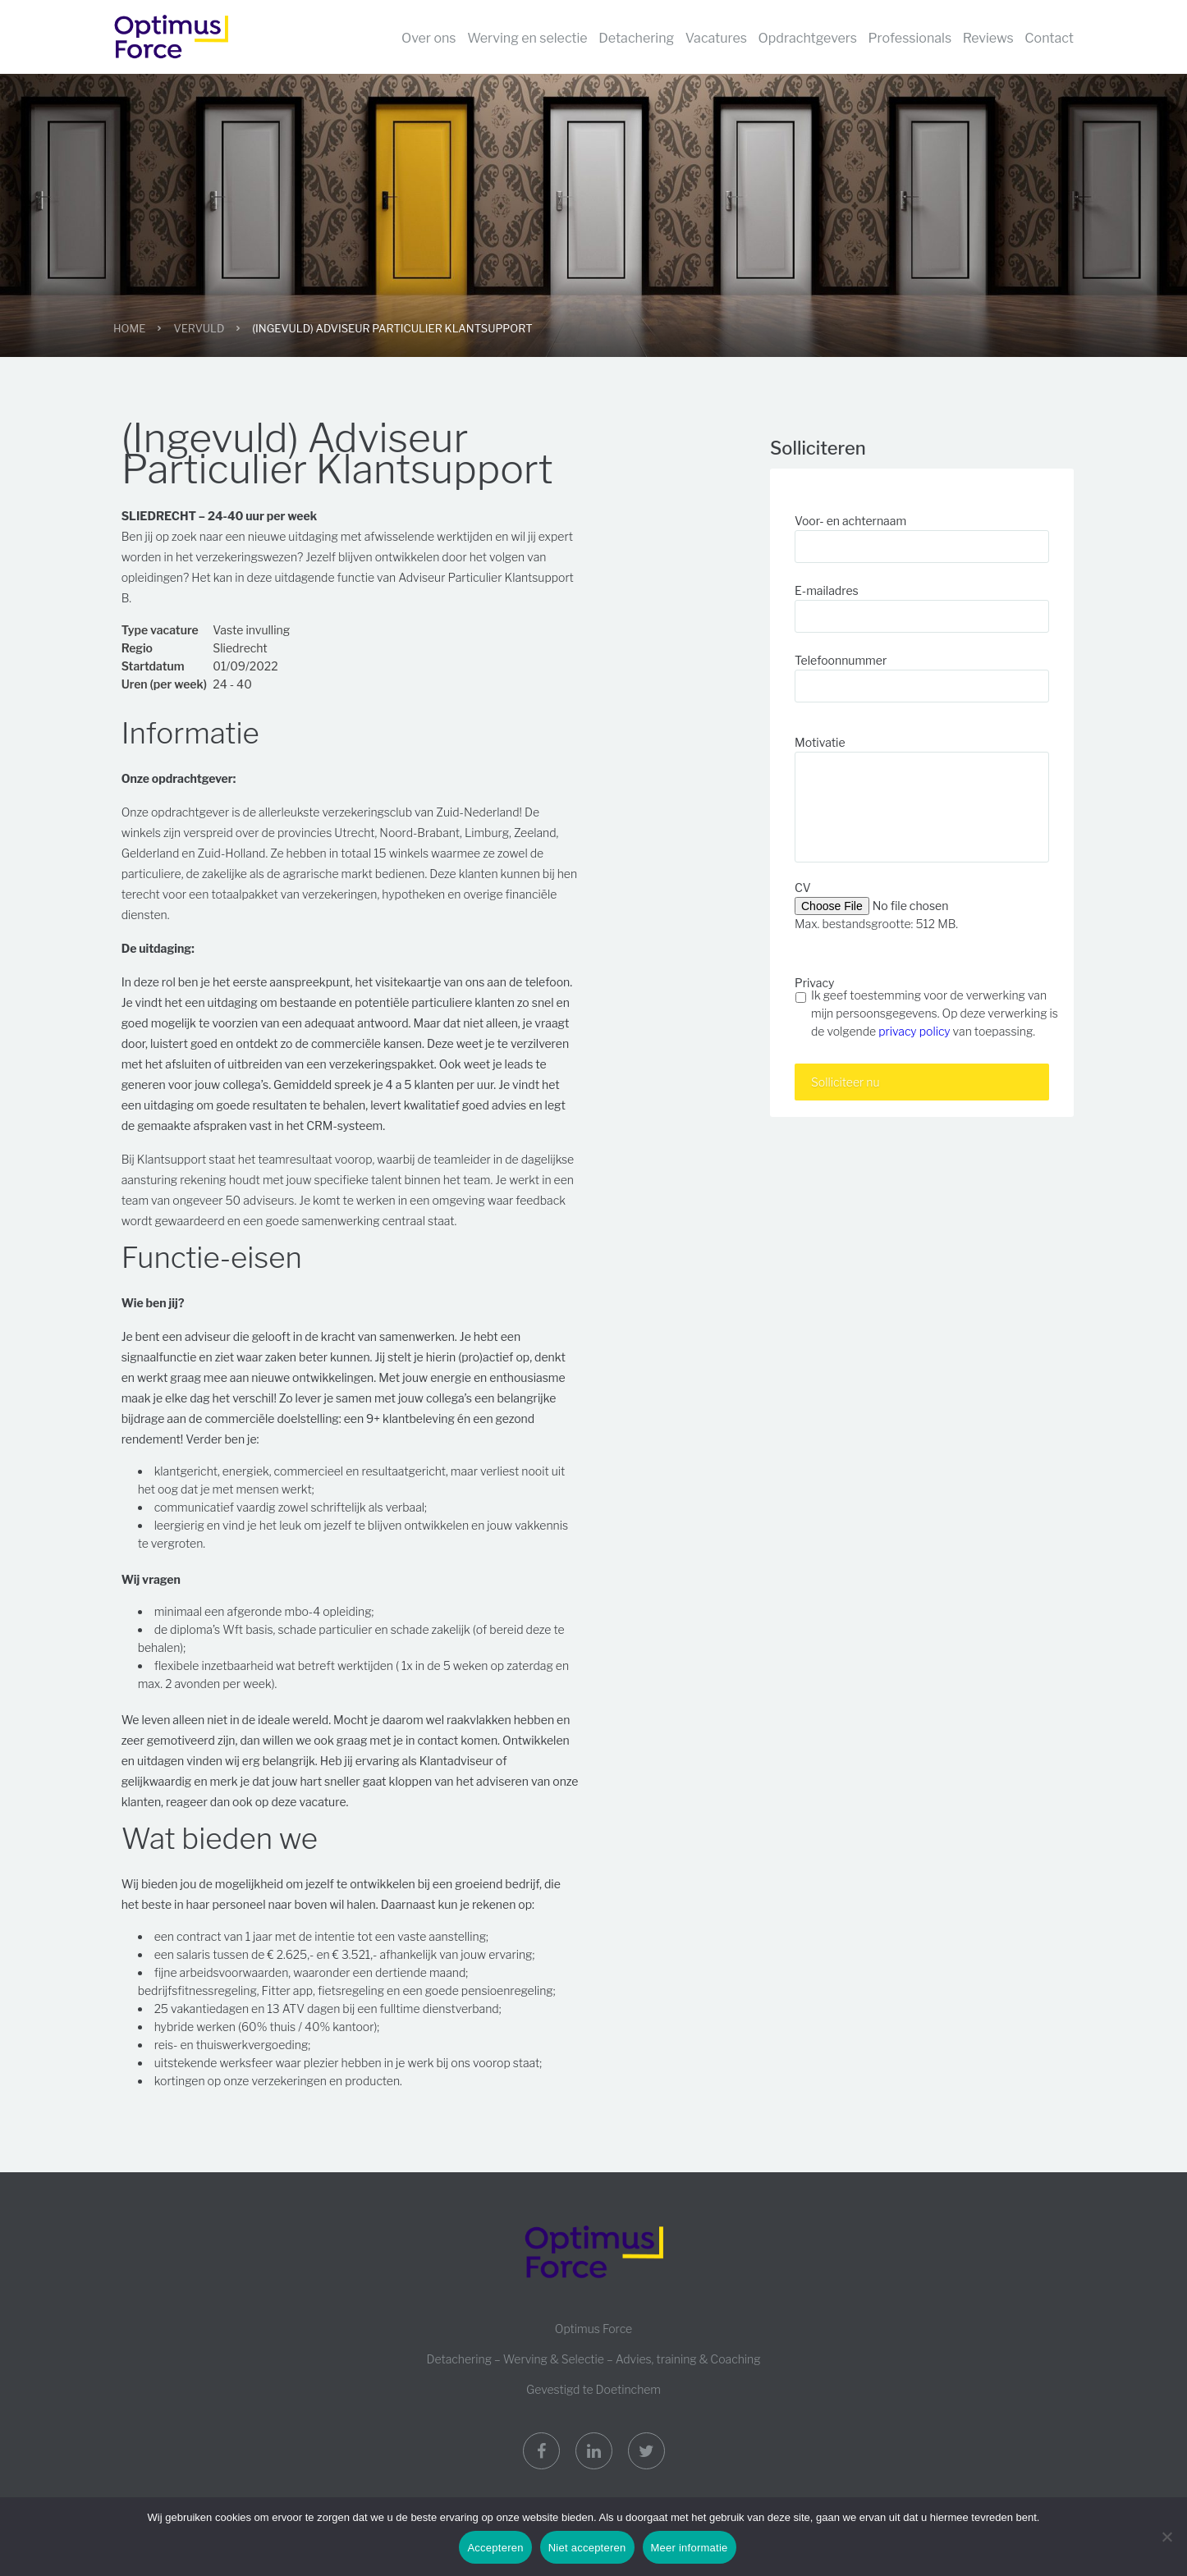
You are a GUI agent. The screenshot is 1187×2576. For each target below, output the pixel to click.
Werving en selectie (527, 38)
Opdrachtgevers (807, 38)
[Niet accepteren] (1166, 2536)
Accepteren (495, 2548)
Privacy (814, 983)
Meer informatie (689, 2548)
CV (803, 888)
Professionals (910, 38)
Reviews (988, 38)
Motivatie (820, 742)
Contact (1049, 38)
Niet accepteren (587, 2548)
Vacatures (716, 38)
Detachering (636, 38)
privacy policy (914, 1031)
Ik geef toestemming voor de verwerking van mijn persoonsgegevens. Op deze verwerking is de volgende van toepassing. (934, 1013)
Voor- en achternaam (850, 521)
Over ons (428, 38)
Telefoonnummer (841, 660)
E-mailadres (827, 590)
